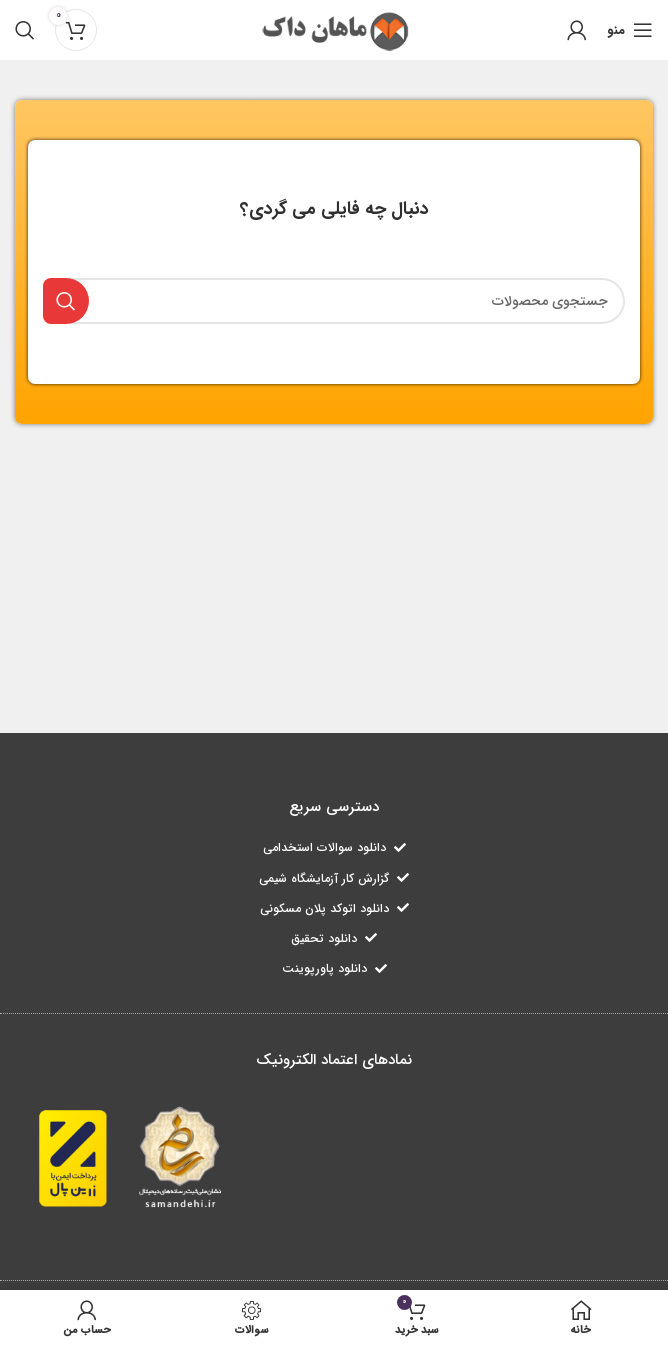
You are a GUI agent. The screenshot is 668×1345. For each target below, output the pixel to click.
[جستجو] (25, 30)
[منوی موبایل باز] (630, 30)
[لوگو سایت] (334, 29)
